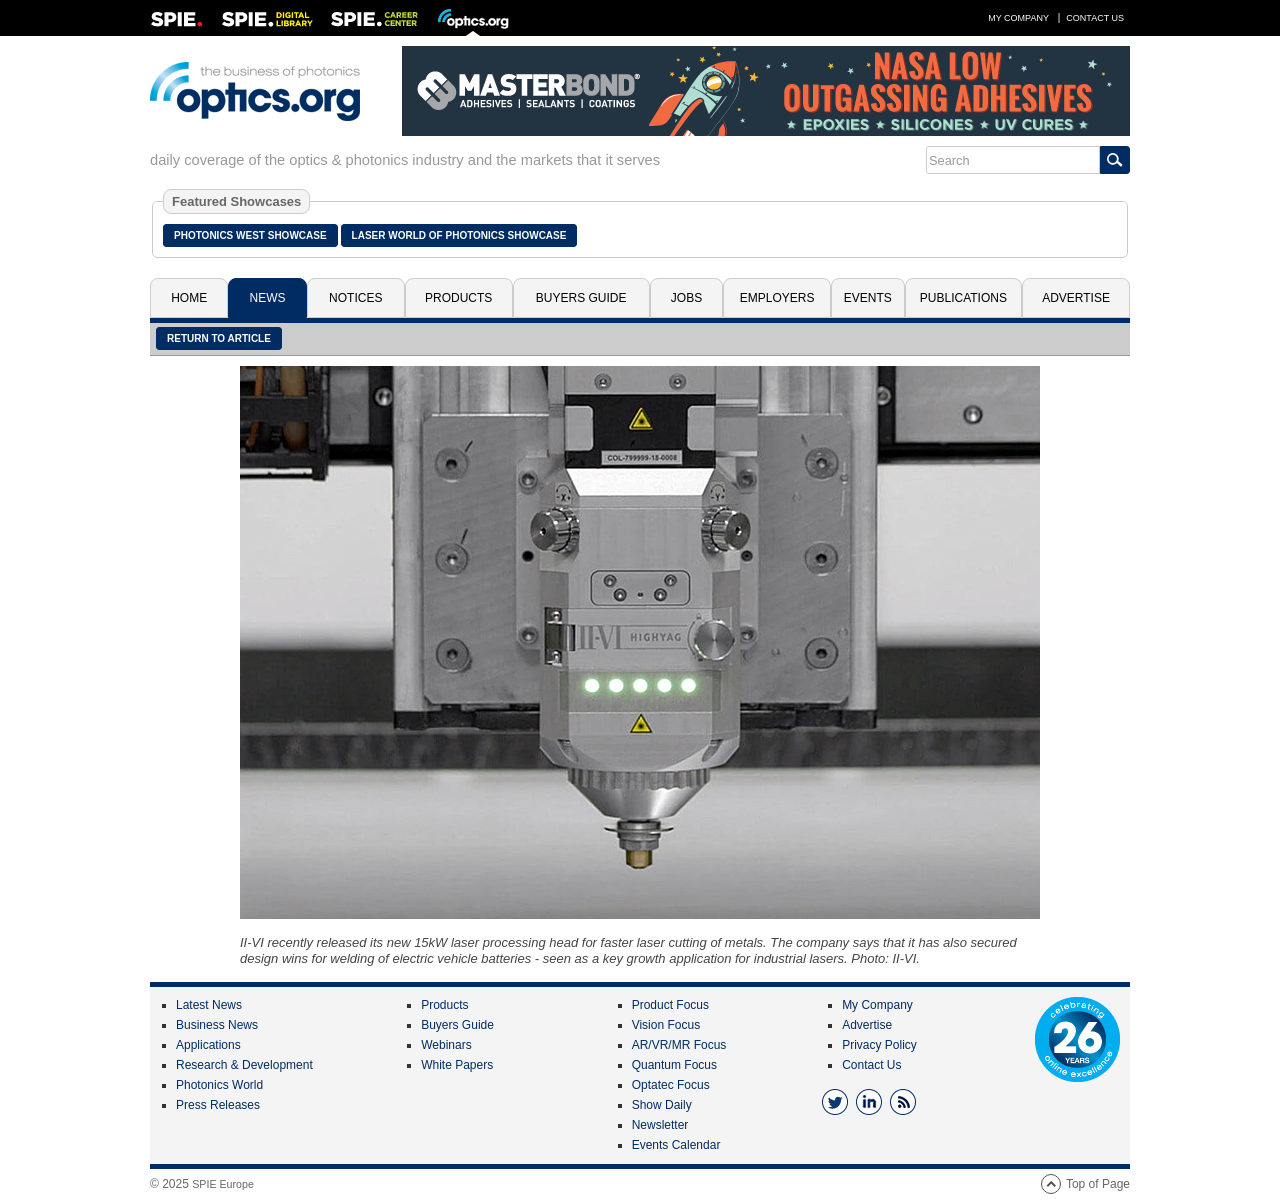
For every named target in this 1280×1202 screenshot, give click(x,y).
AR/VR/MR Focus (679, 1045)
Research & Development (244, 1065)
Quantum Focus (674, 1065)
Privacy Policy (879, 1045)
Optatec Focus (671, 1085)
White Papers (457, 1065)
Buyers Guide (581, 298)
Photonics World (219, 1085)
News (268, 298)
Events (868, 298)
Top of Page (1098, 1184)
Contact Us (1095, 18)
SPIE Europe (223, 1184)
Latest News (209, 1005)
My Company (1018, 18)
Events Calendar (676, 1145)
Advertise (1076, 298)
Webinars (446, 1045)
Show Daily (662, 1105)
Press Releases (218, 1105)
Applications (208, 1045)
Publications (963, 298)
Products (458, 298)
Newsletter (660, 1125)
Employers (777, 298)
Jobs (686, 298)
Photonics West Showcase (250, 235)
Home (189, 298)
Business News (217, 1025)
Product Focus (670, 1005)
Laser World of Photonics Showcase (459, 235)
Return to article (219, 338)
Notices (355, 298)
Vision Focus (666, 1025)
